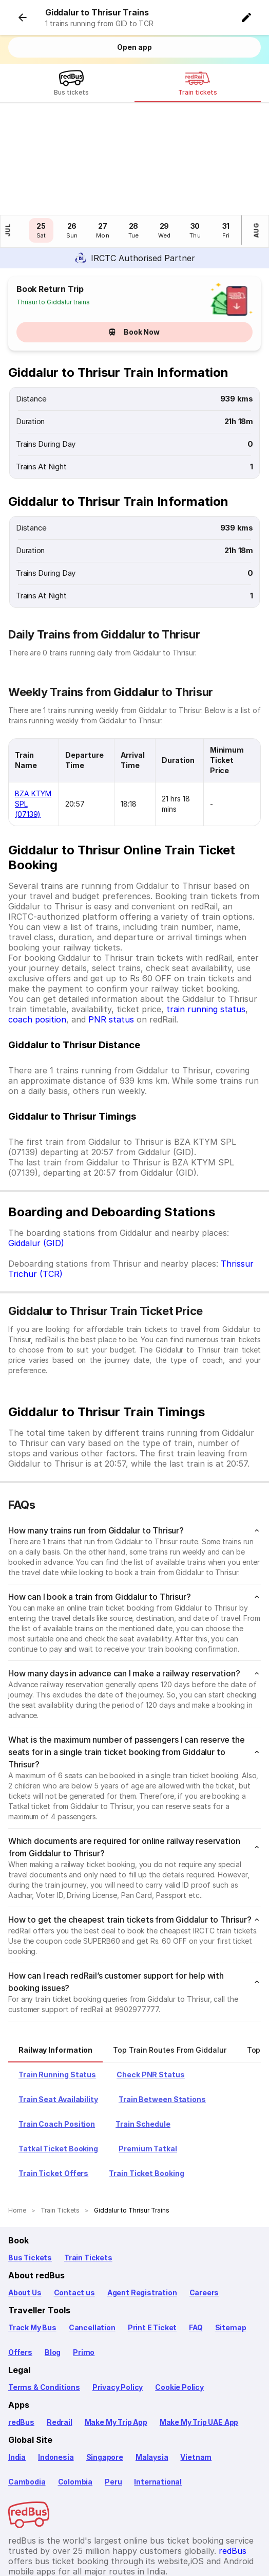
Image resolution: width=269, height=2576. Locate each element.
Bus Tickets (30, 2189)
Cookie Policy (179, 2319)
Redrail (59, 2354)
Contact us (74, 2224)
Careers (204, 2224)
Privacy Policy (117, 2319)
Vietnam (196, 2389)
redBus (21, 2354)
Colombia (75, 2413)
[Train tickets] (197, 85)
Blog (53, 2284)
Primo (83, 2284)
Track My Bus (32, 2259)
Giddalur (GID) (36, 1175)
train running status (205, 941)
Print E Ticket (152, 2259)
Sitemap (230, 2259)
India (17, 2389)
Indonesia (55, 2389)
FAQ (195, 2259)
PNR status (111, 951)
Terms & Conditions (44, 2319)
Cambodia (27, 2413)
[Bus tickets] (71, 85)
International (158, 2413)
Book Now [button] (134, 264)
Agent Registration (142, 2224)
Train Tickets (88, 2189)
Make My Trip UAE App (199, 2354)
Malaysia (152, 2389)
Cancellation (92, 2259)
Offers (20, 2284)
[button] (248, 16)
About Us (25, 2224)
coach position (37, 951)
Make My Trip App (116, 2354)
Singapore (104, 2389)
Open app (134, 47)
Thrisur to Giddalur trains (53, 234)
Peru (113, 2413)
